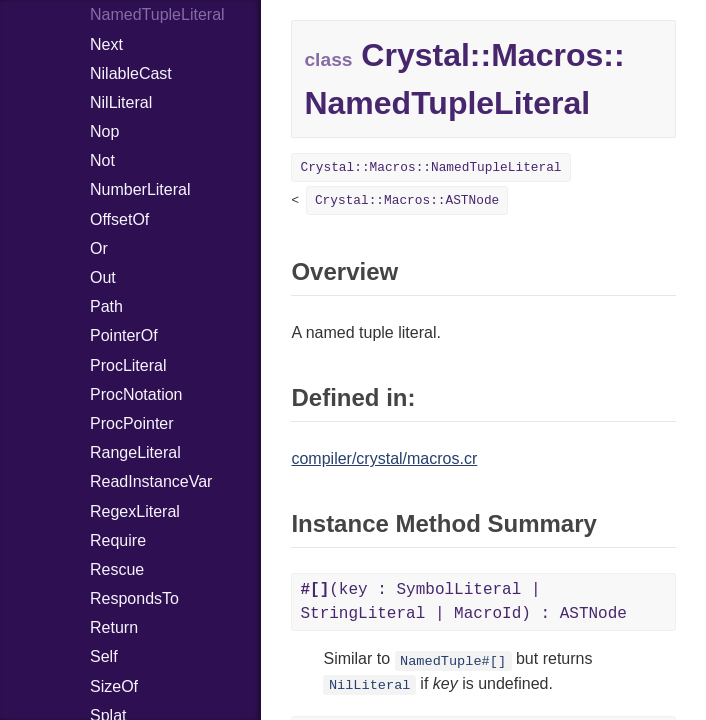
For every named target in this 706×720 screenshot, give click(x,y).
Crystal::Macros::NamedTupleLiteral (430, 167)
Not (102, 160)
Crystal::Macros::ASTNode (407, 200)
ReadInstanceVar (151, 481)
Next (106, 44)
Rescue (117, 569)
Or (99, 248)
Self (104, 656)
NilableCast (131, 73)
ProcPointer (132, 423)
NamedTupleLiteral (157, 14)
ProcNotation (136, 394)
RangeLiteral (135, 452)
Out (103, 277)
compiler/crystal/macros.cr (384, 458)
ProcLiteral (128, 365)
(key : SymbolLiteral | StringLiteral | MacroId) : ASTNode (463, 602)
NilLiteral (121, 102)
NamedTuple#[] (453, 660)
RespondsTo (134, 598)
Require (118, 540)
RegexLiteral (135, 511)
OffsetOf (119, 219)
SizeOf (114, 686)
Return (114, 627)
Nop (104, 131)
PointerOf (124, 335)
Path (106, 306)
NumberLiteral (140, 189)
